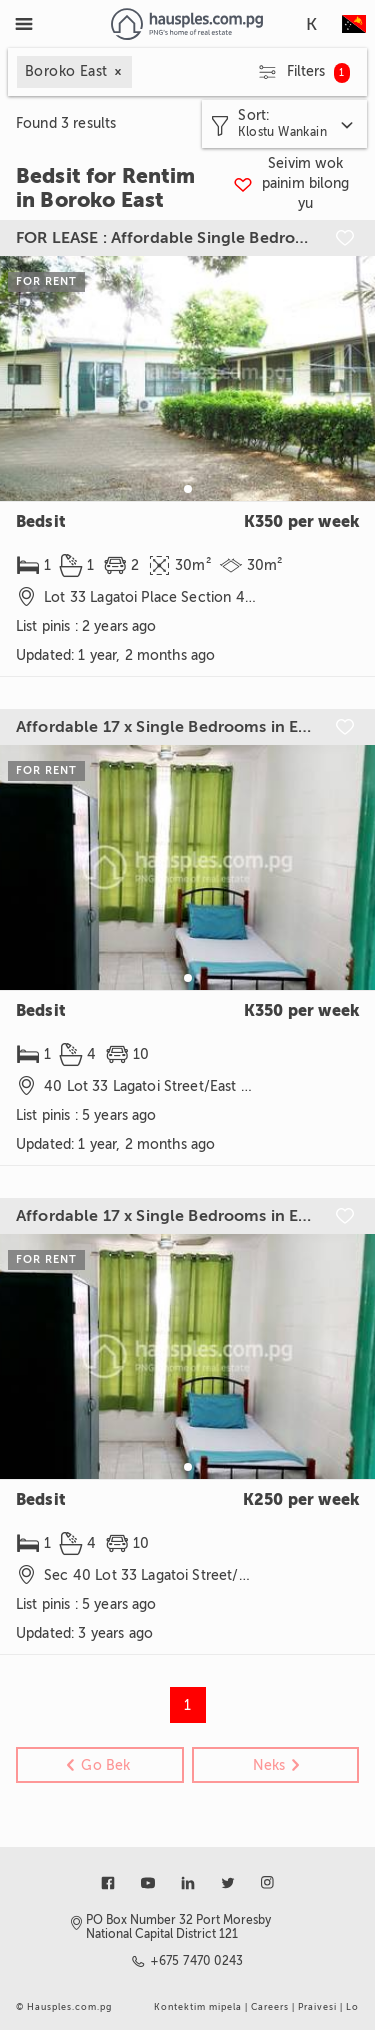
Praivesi (317, 2007)
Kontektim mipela (198, 2007)
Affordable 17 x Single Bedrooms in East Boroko (166, 727)
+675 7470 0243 (197, 1961)
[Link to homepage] (186, 24)
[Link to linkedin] (188, 1883)
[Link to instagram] (268, 1883)
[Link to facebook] (108, 1883)
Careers (270, 2007)
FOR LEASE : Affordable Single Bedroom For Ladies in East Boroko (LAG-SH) (166, 238)
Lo (352, 2007)
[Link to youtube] (148, 1883)
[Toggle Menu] (24, 24)
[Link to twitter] (228, 1883)
